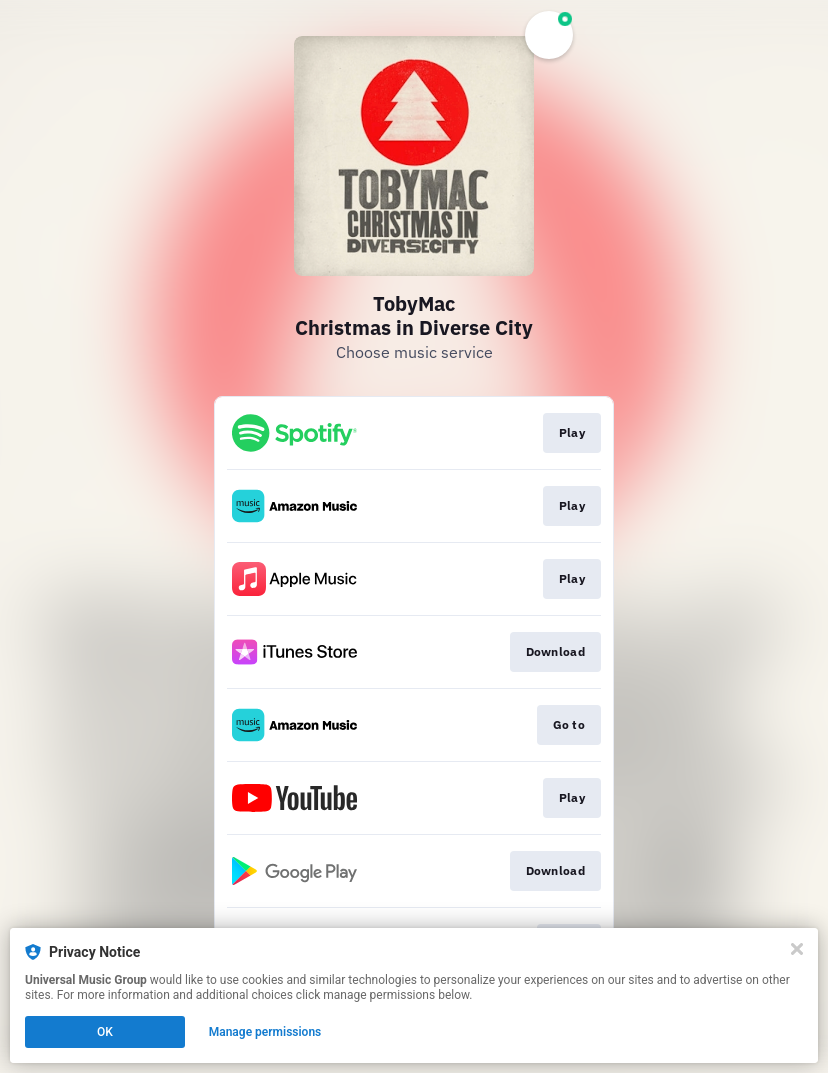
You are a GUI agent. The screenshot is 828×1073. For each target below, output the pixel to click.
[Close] (797, 949)
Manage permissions (265, 1032)
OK (105, 1032)
